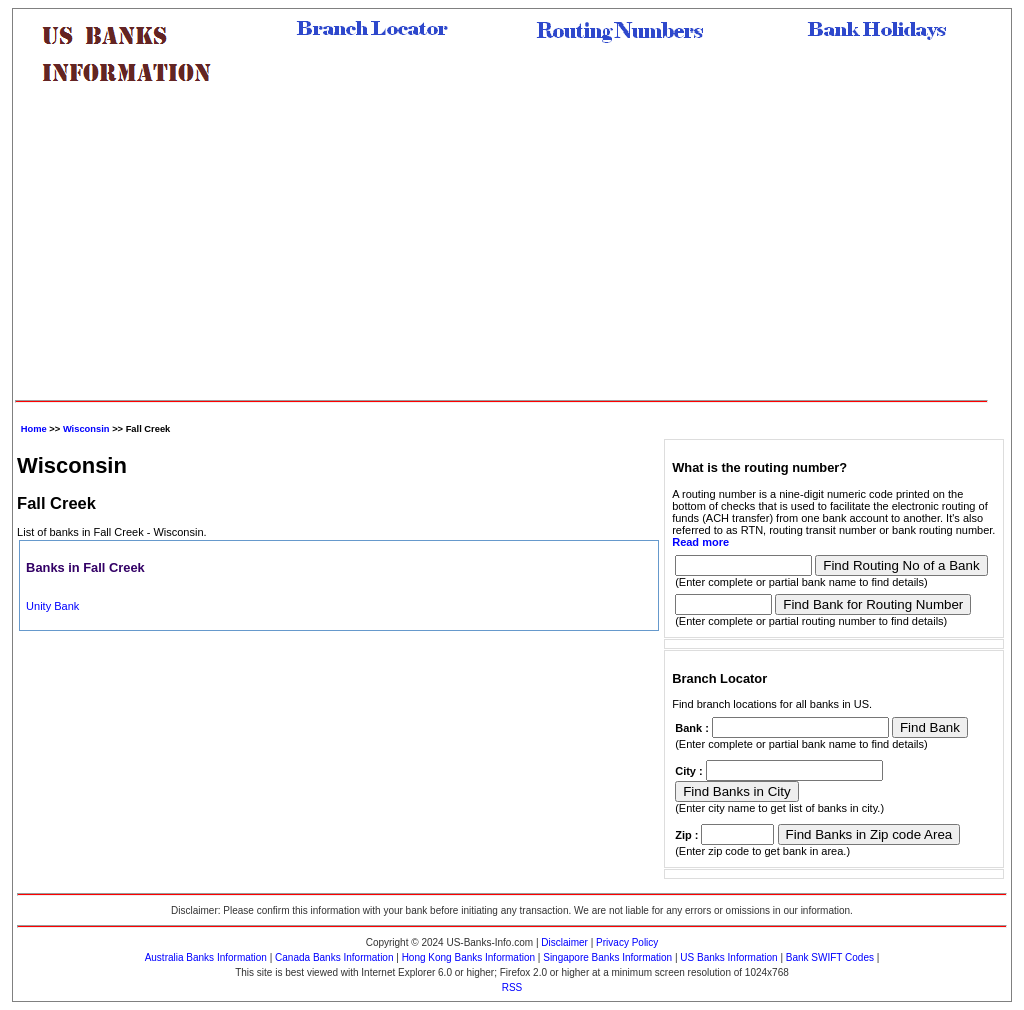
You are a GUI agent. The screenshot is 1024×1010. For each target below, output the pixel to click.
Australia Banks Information (206, 957)
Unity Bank (52, 606)
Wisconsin (86, 429)
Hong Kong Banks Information (468, 957)
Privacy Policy (627, 942)
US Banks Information (728, 957)
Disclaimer (564, 942)
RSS (512, 987)
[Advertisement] (501, 250)
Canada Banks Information (334, 957)
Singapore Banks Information (607, 957)
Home (34, 429)
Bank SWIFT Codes (830, 957)
